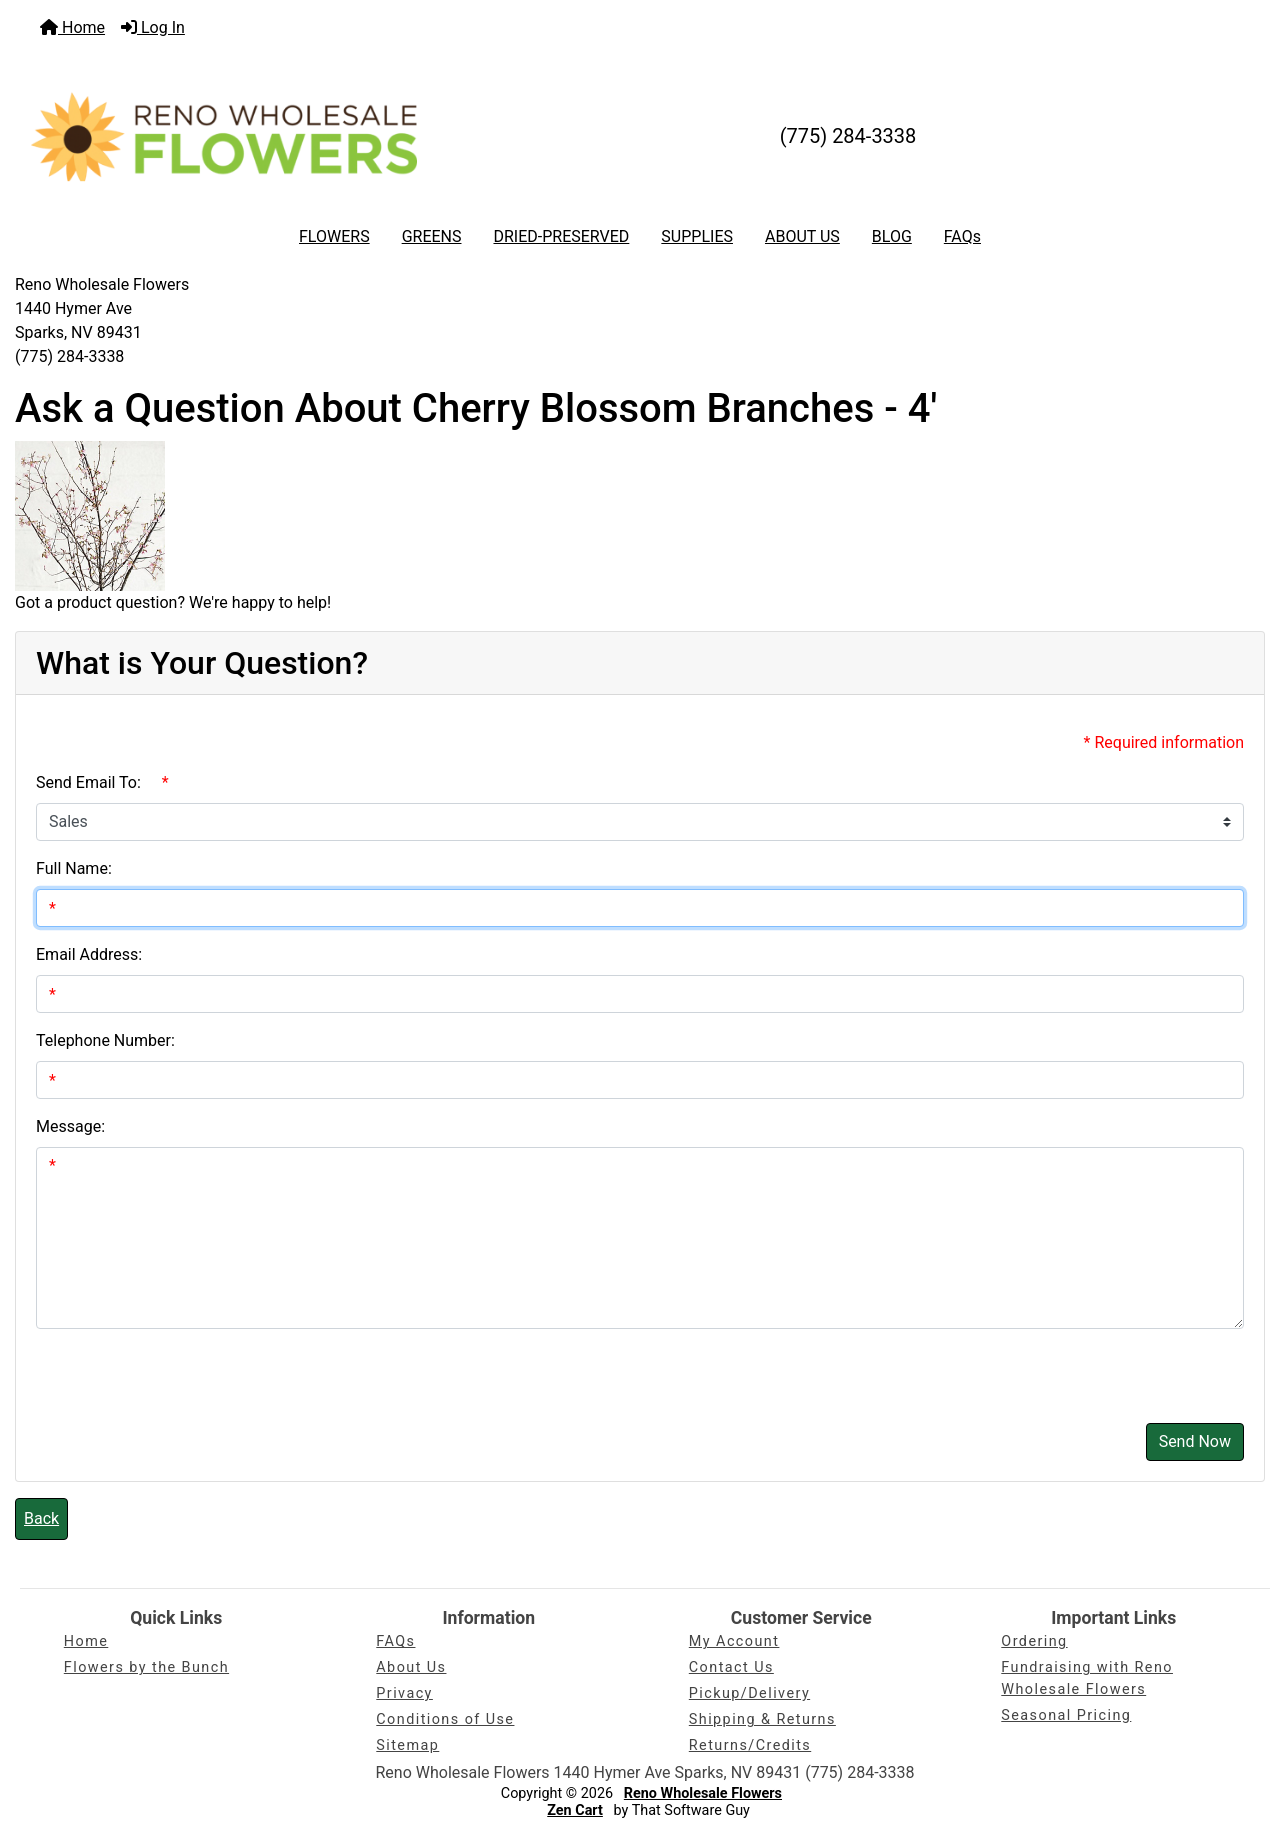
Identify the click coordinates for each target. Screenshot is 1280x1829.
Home (72, 27)
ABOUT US (802, 236)
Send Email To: (88, 782)
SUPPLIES (697, 236)
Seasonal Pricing (1066, 1715)
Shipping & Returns (762, 1719)
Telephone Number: (105, 1040)
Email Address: (89, 954)
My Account (734, 1641)
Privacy (404, 1693)
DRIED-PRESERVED (561, 236)
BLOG (892, 236)
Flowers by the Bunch (146, 1667)
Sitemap (407, 1745)
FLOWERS (334, 236)
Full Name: (74, 868)
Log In (153, 27)
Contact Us (731, 1667)
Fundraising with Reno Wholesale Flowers (1087, 1678)
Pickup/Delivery (749, 1693)
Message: (70, 1126)
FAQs (962, 236)
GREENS (432, 236)
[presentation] (188, 1368)
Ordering (1034, 1641)
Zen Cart (575, 1810)
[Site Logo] (224, 136)
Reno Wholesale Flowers (703, 1793)
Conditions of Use (445, 1719)
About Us (411, 1667)
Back (41, 1518)
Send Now (1195, 1441)
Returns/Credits (750, 1745)
